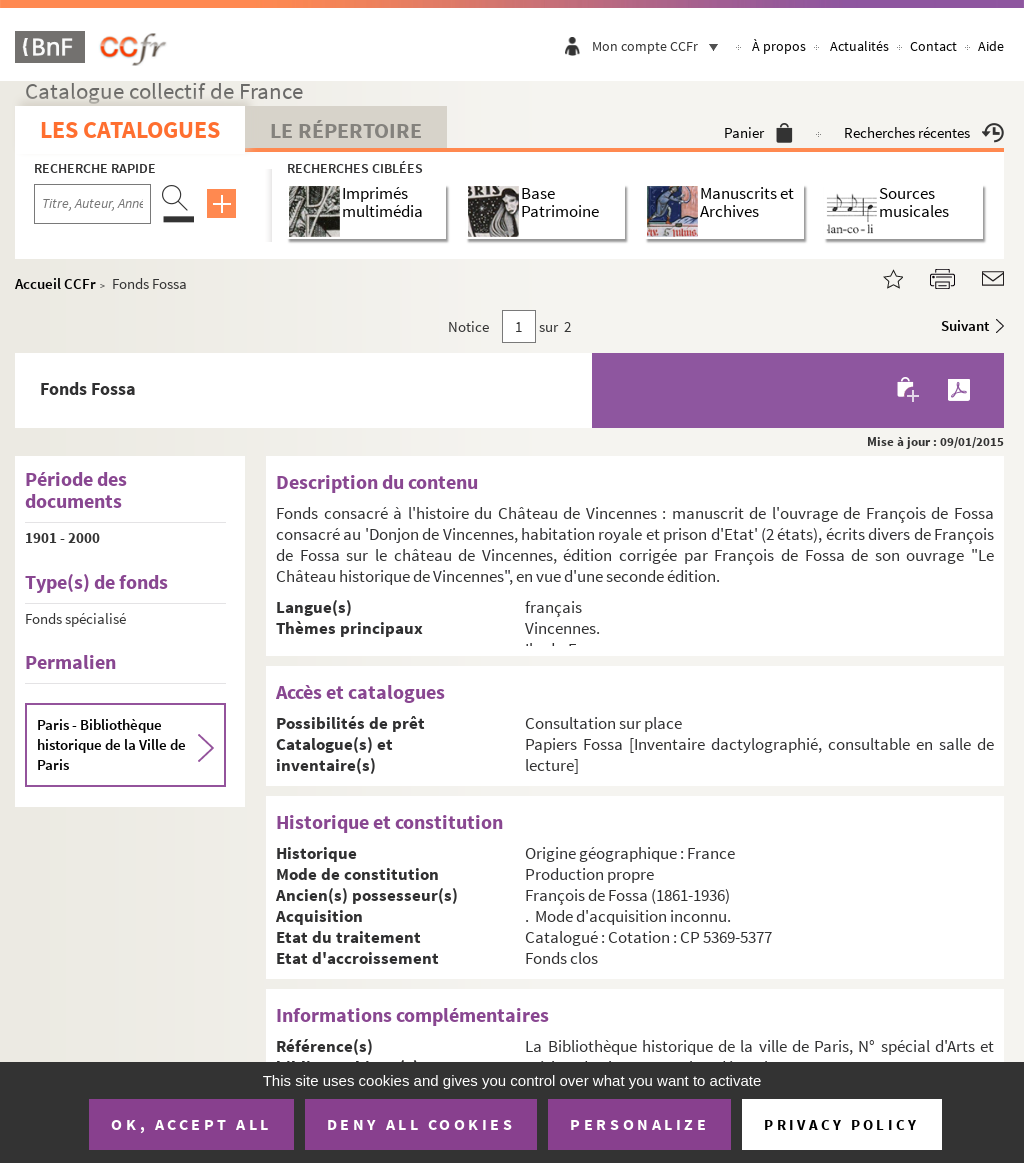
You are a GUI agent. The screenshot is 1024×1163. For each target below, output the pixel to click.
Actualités (859, 46)
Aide (991, 46)
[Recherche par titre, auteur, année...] (92, 204)
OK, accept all (191, 1124)
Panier (758, 132)
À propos (779, 46)
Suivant (965, 325)
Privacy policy (841, 1124)
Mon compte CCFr (660, 46)
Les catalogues (130, 129)
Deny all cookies (421, 1124)
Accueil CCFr (55, 283)
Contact (933, 46)
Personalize (639, 1124)
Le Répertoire (346, 130)
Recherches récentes (924, 132)
